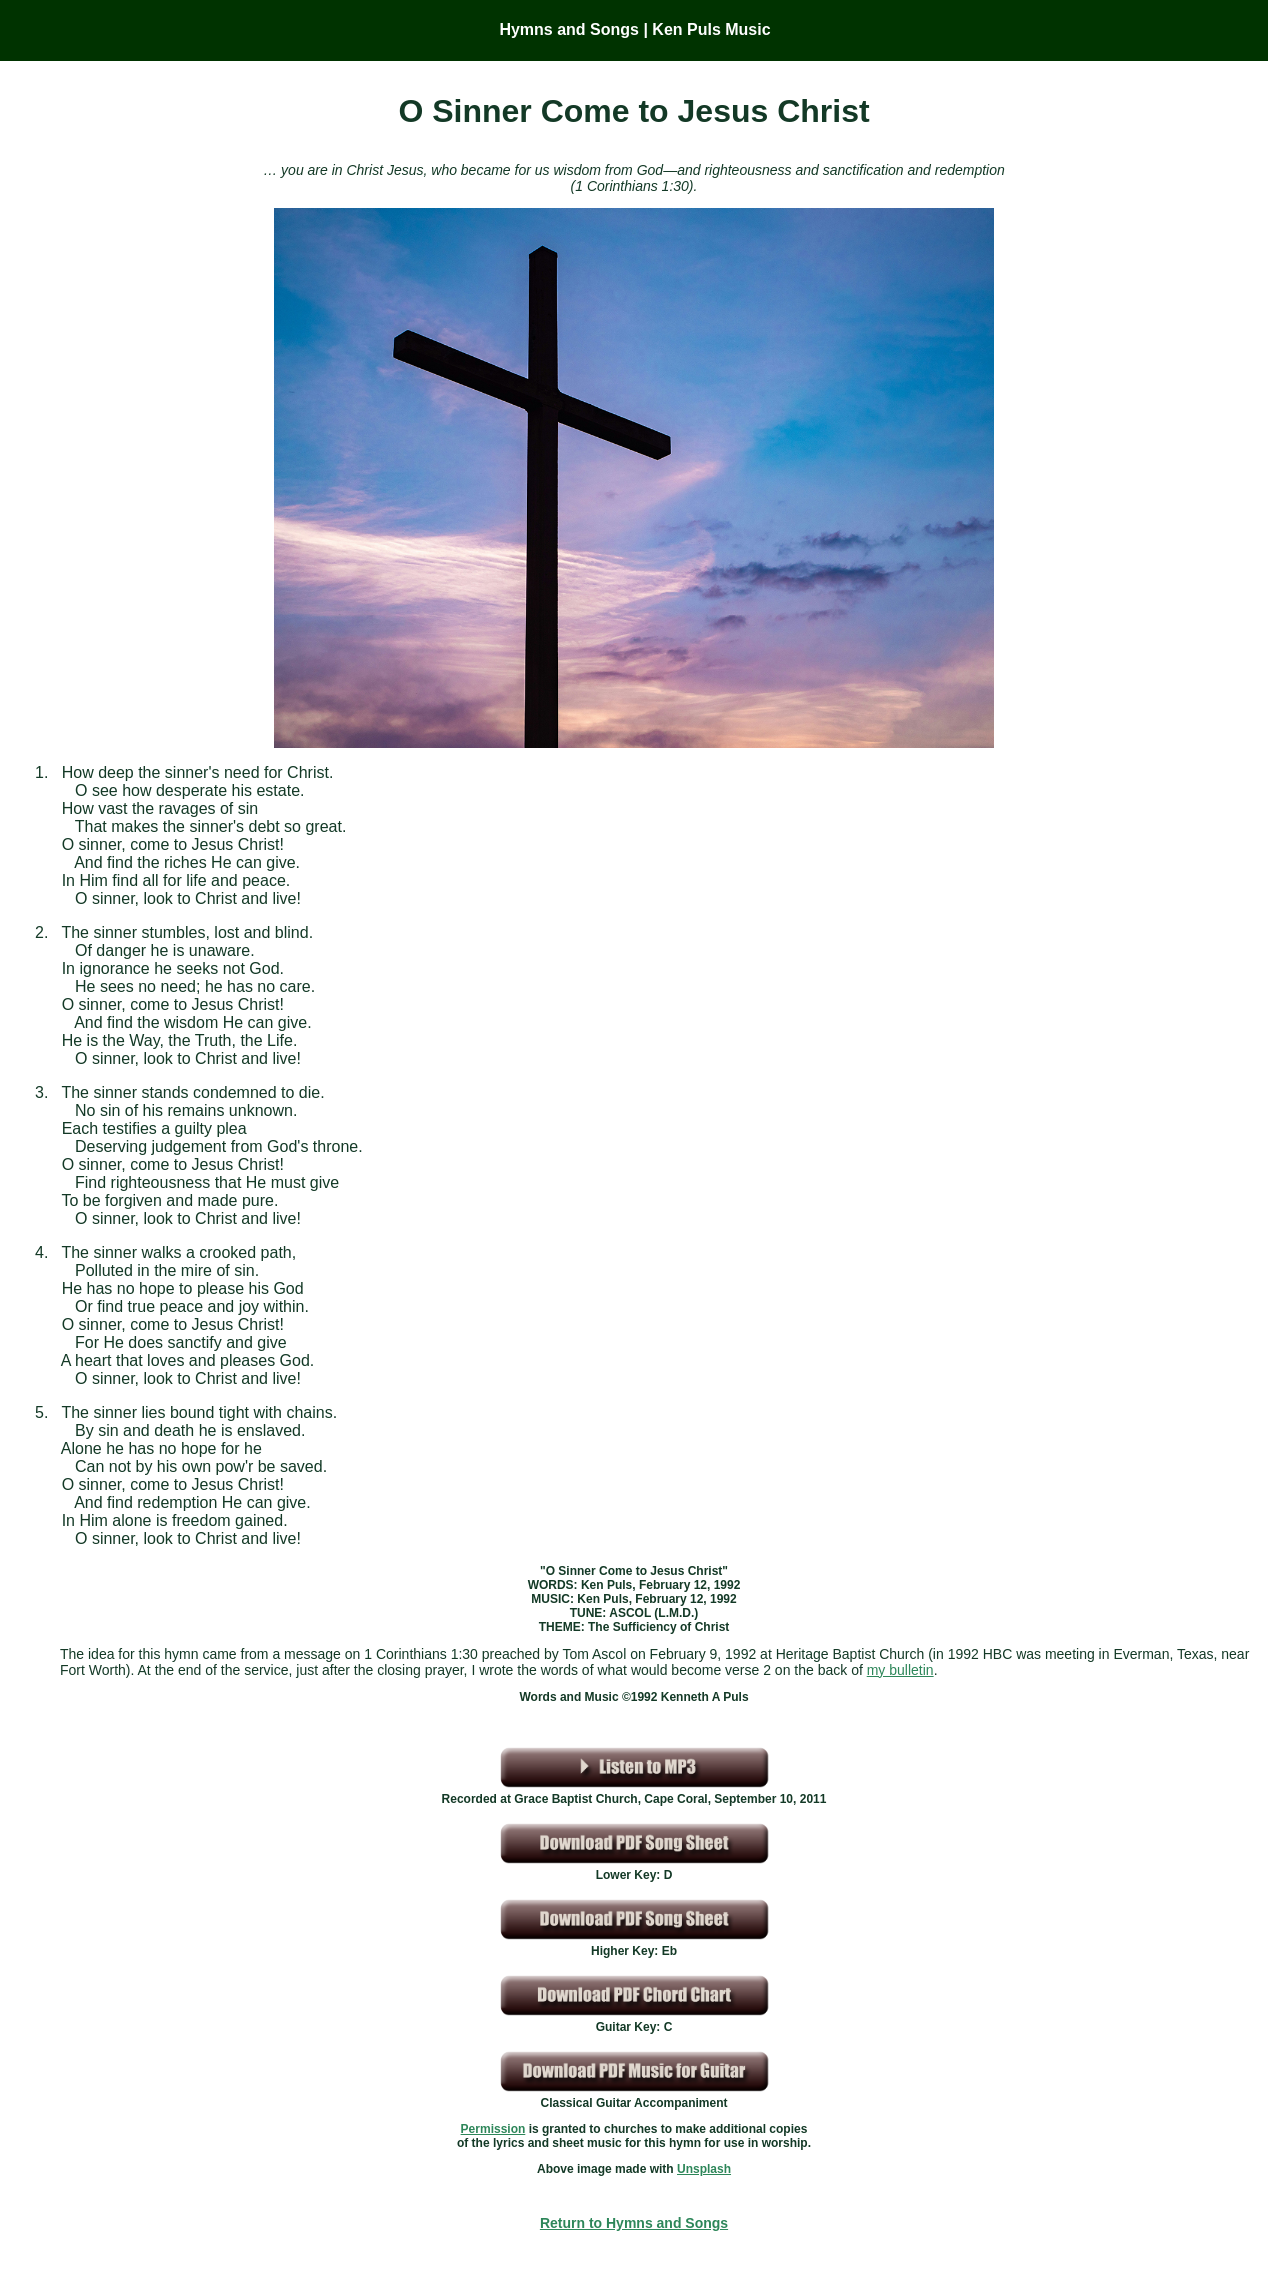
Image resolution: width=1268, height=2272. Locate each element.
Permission (493, 2129)
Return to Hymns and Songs (634, 2223)
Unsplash (704, 2169)
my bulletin (900, 1670)
